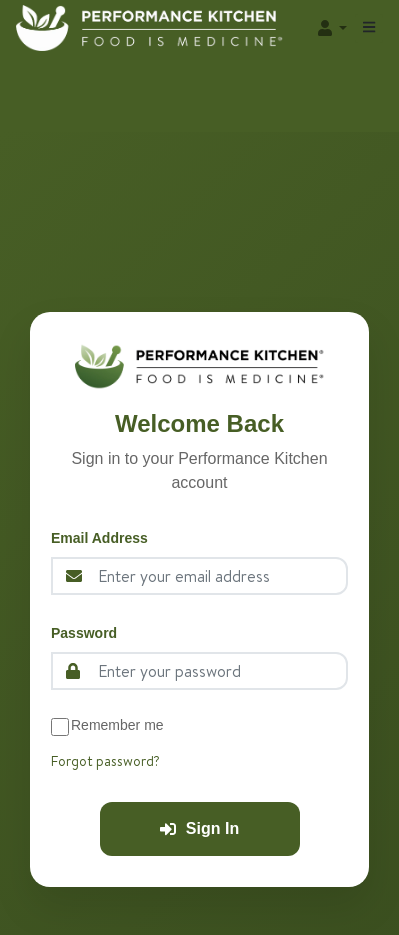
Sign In (199, 828)
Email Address (99, 538)
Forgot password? (105, 761)
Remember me (117, 725)
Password (84, 633)
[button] (331, 28)
